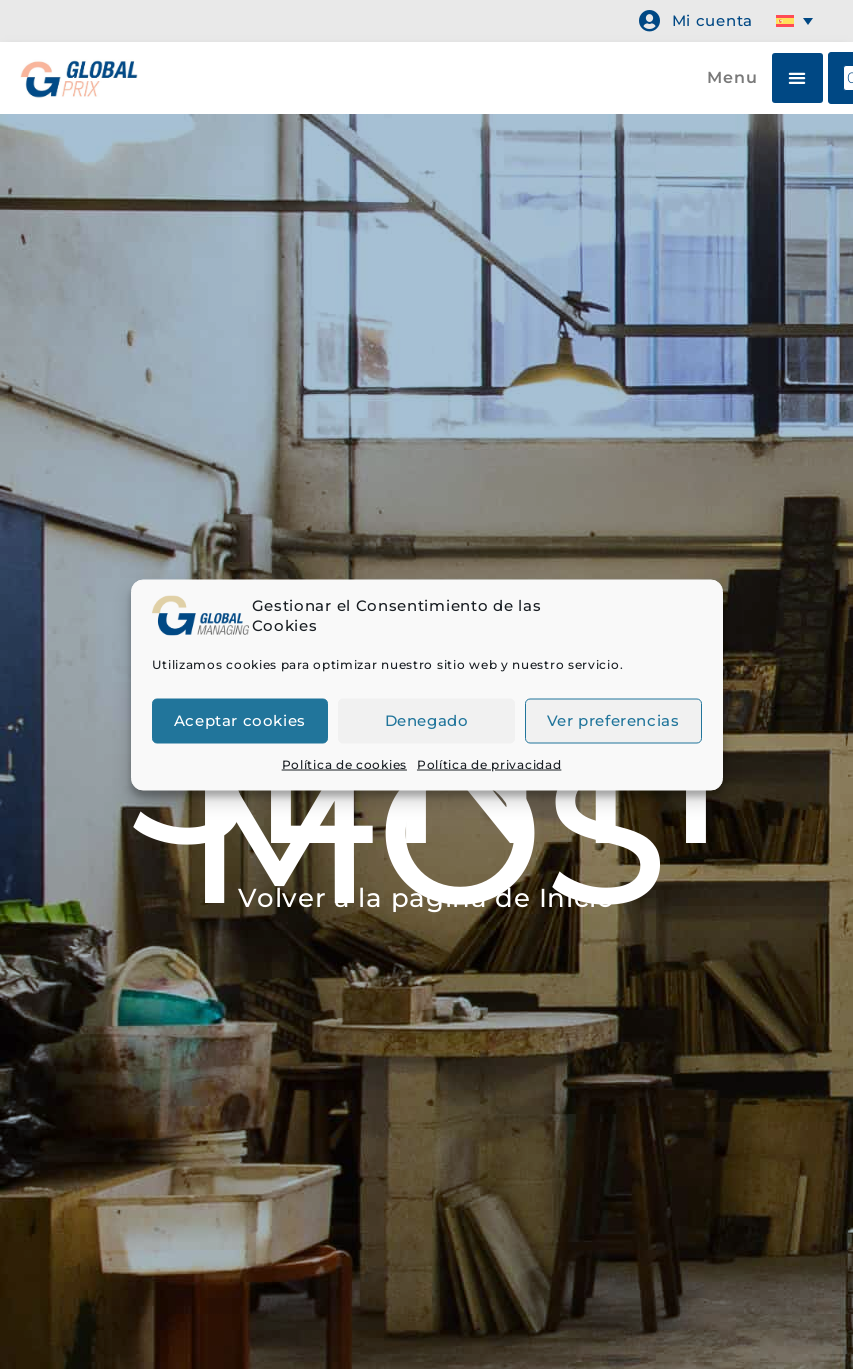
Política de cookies (344, 763)
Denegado (427, 720)
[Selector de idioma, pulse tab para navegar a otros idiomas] (798, 21)
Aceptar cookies (240, 720)
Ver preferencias (613, 720)
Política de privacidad (489, 763)
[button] (797, 78)
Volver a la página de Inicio (426, 898)
